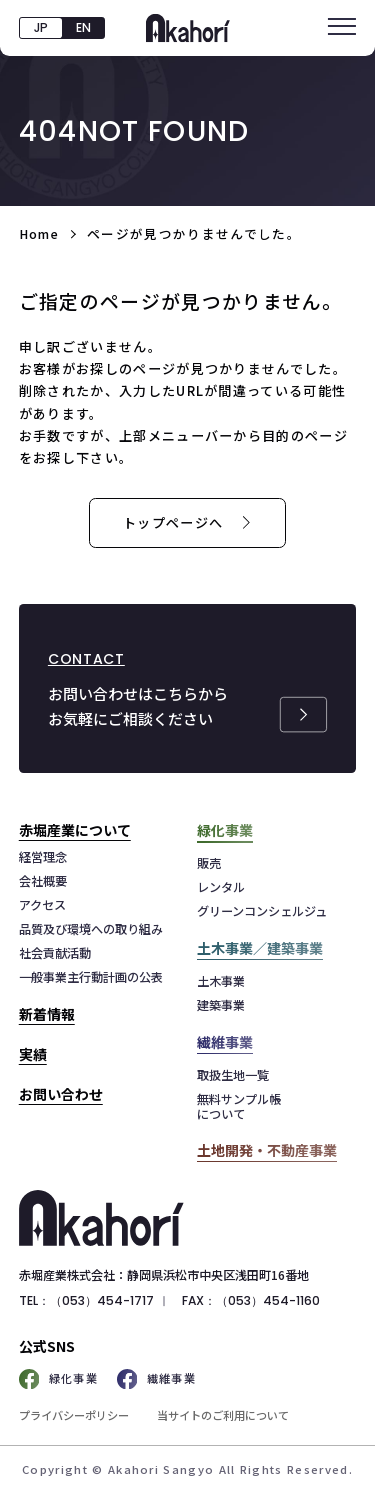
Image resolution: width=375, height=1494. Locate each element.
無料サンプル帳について (239, 1106)
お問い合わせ (61, 1094)
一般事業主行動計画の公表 (91, 977)
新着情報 (47, 1014)
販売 (209, 863)
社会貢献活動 (55, 953)
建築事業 (221, 1005)
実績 (33, 1054)
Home (39, 233)
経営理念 (43, 857)
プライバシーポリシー (74, 1415)
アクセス (42, 905)
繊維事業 (156, 1379)
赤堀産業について (75, 830)
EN (83, 27)
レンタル (221, 887)
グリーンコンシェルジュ (262, 911)
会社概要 (43, 881)
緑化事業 (58, 1379)
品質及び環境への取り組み (91, 929)
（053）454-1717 (102, 1300)
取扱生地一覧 (233, 1075)
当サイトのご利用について (223, 1415)
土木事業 (221, 981)
